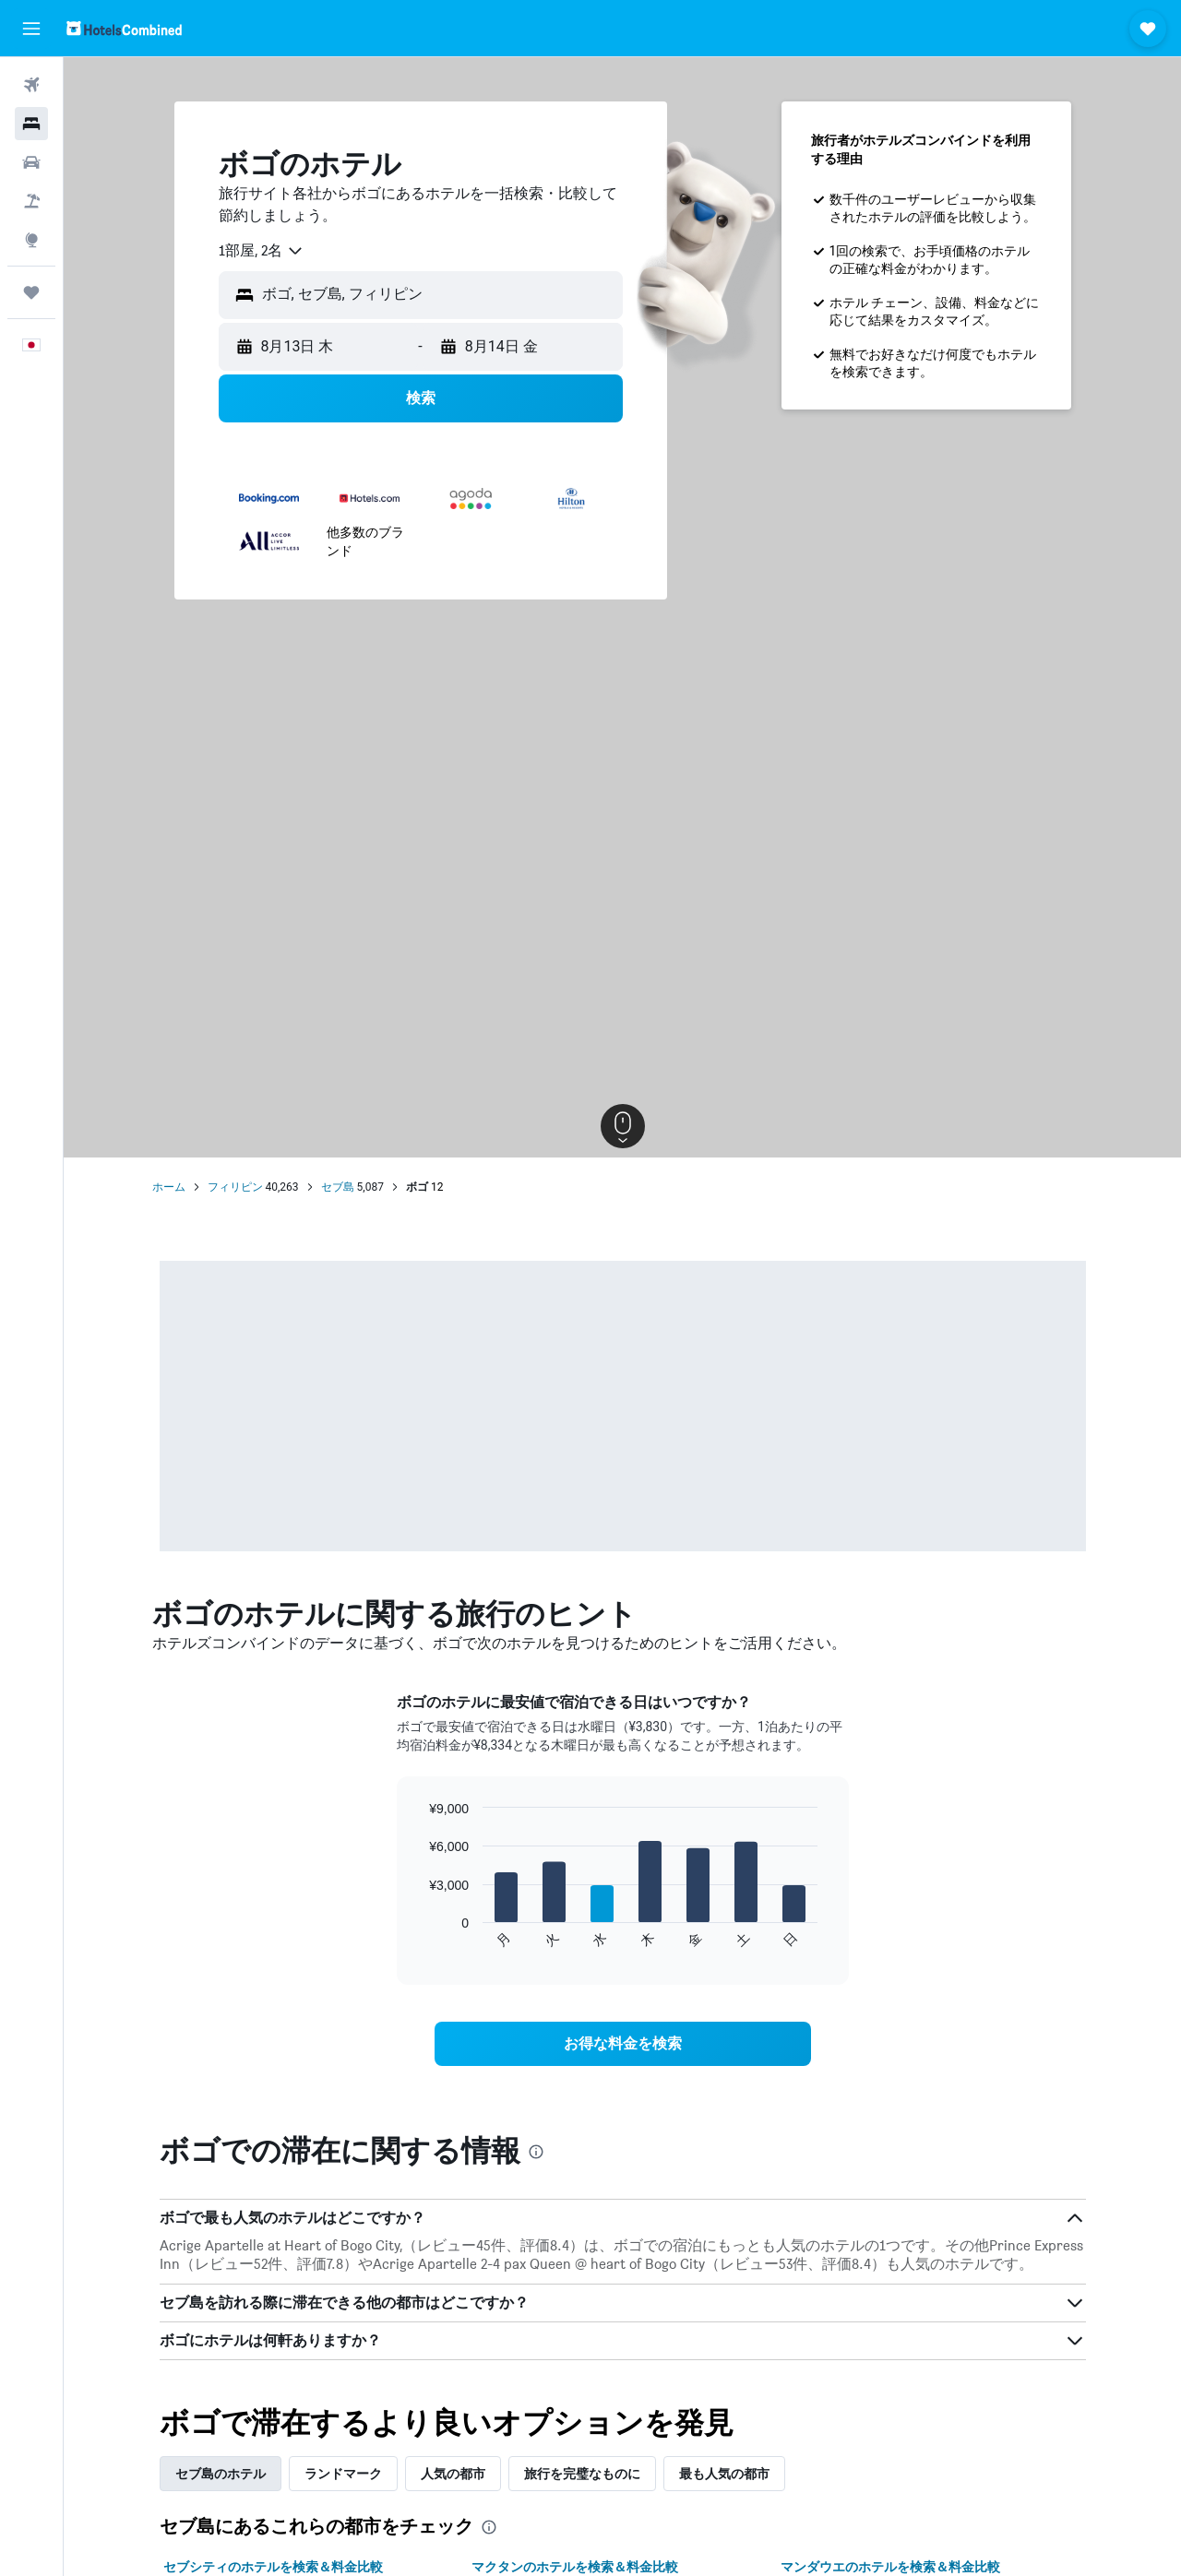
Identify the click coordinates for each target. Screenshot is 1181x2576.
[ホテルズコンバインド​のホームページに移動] (124, 28)
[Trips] (31, 292)
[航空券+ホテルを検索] (31, 201)
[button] (31, 28)
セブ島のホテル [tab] (220, 2473)
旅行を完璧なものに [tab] (582, 2473)
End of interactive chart (419, 1934)
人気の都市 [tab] (453, 2473)
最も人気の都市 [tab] (724, 2473)
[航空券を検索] (31, 84)
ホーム (168, 1187)
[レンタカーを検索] (31, 162)
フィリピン (235, 1187)
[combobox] (261, 251)
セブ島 (337, 1187)
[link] (623, 2044)
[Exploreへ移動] (31, 239)
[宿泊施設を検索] (31, 123)
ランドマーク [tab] (343, 2473)
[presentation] (536, 2151)
